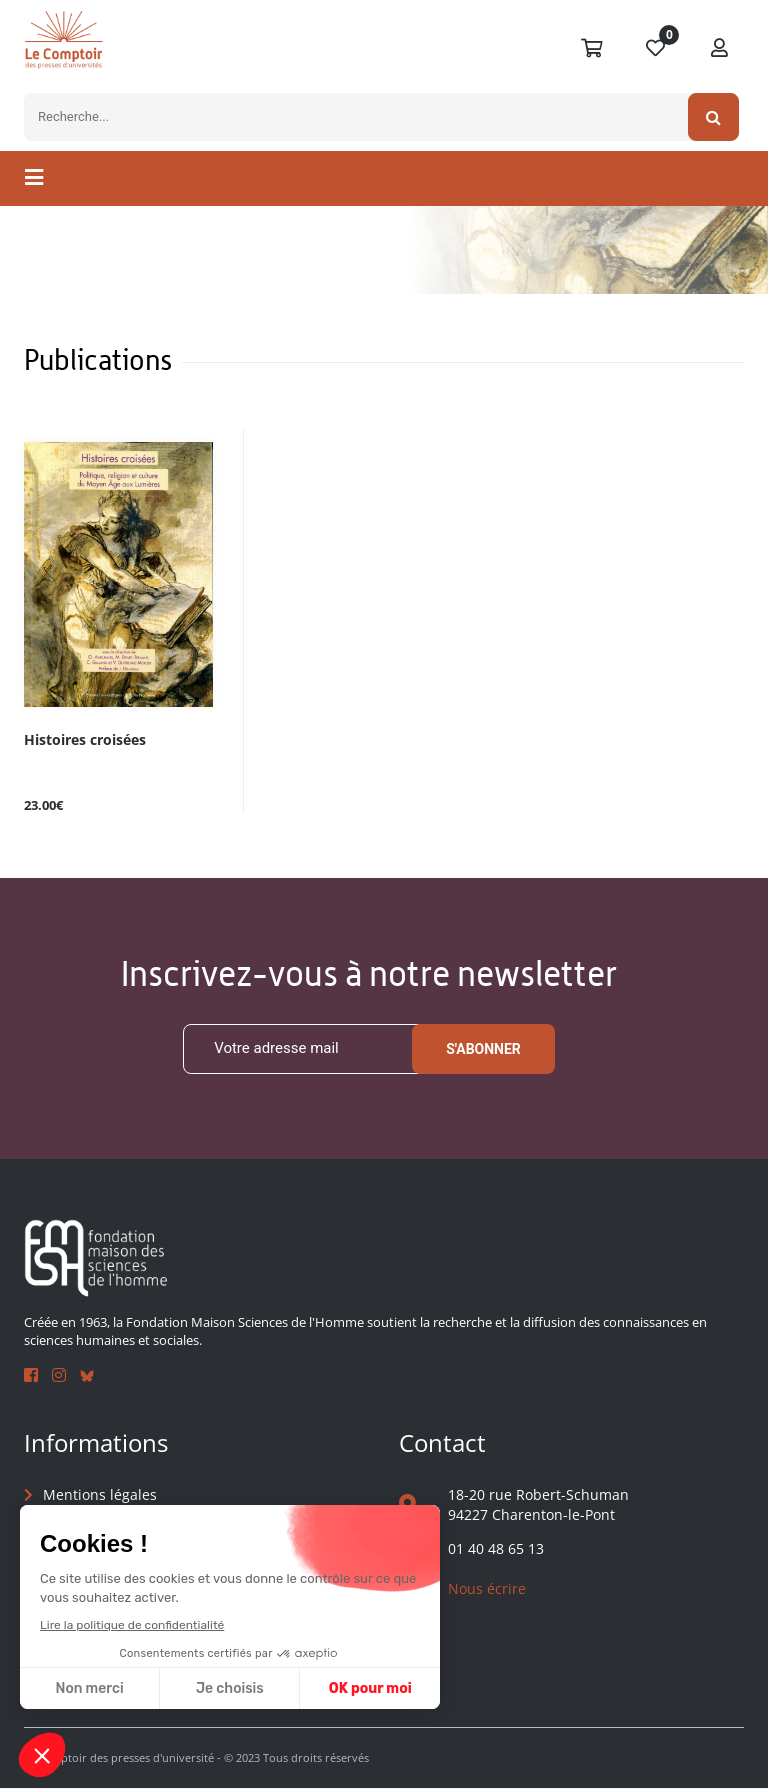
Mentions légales (100, 1494)
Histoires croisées (85, 740)
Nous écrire (487, 1588)
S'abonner (483, 1049)
